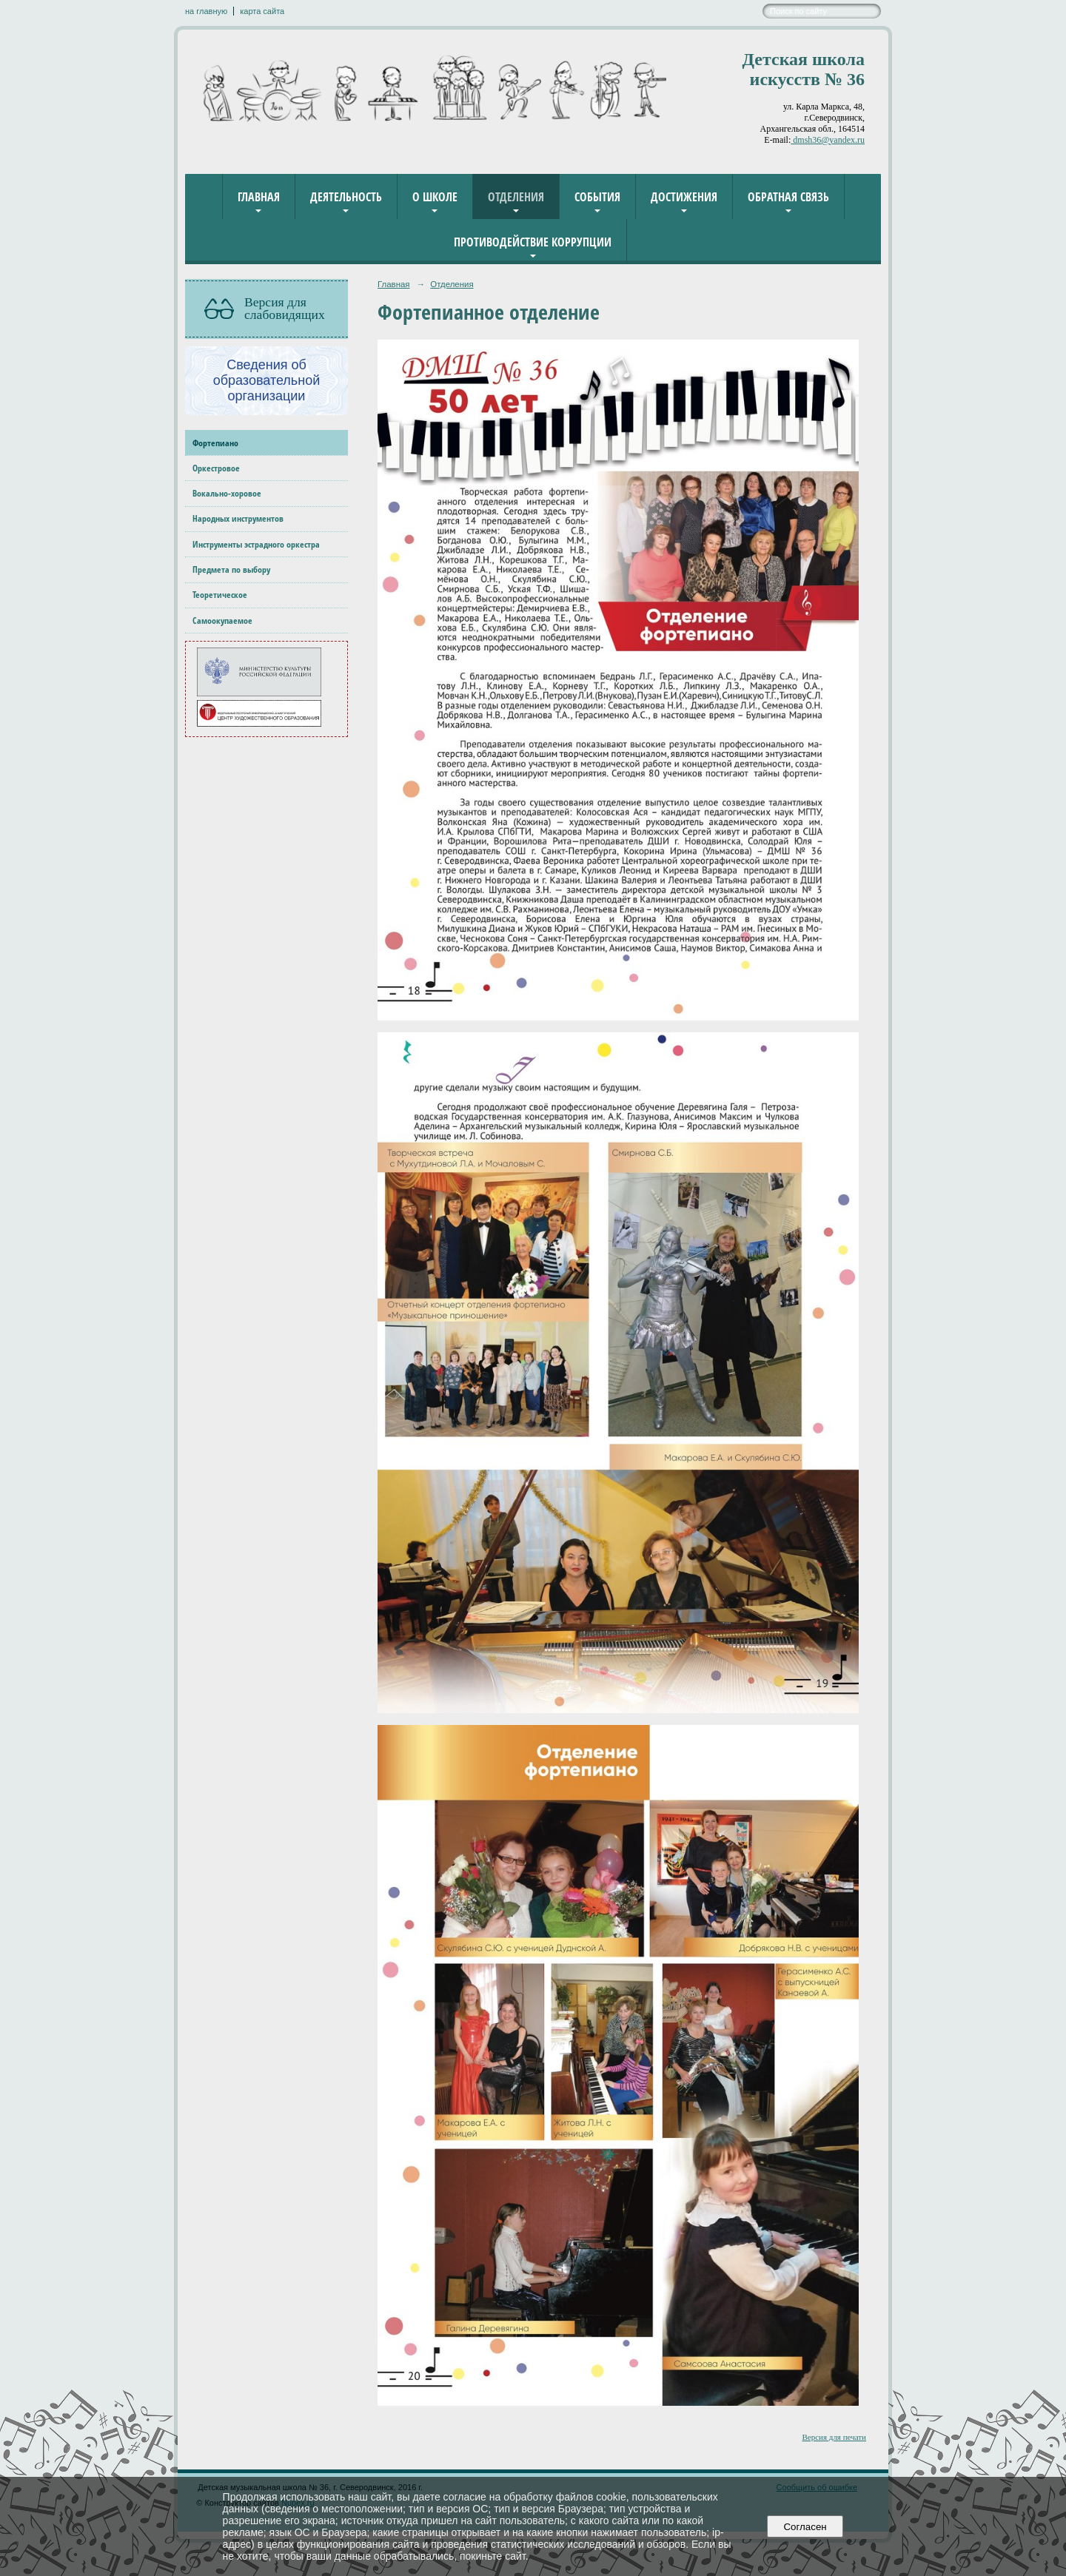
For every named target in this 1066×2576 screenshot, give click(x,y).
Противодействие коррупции (532, 242)
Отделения (516, 197)
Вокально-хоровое (226, 493)
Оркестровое (216, 468)
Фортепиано (215, 443)
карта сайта (262, 11)
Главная (259, 197)
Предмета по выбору (231, 569)
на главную (206, 11)
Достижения (684, 197)
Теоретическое (219, 594)
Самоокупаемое (222, 620)
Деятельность (346, 197)
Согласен (805, 2526)
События (597, 197)
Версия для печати (834, 2436)
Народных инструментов (238, 518)
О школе (434, 197)
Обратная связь (788, 197)
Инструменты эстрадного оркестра (256, 544)
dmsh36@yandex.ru (828, 140)
